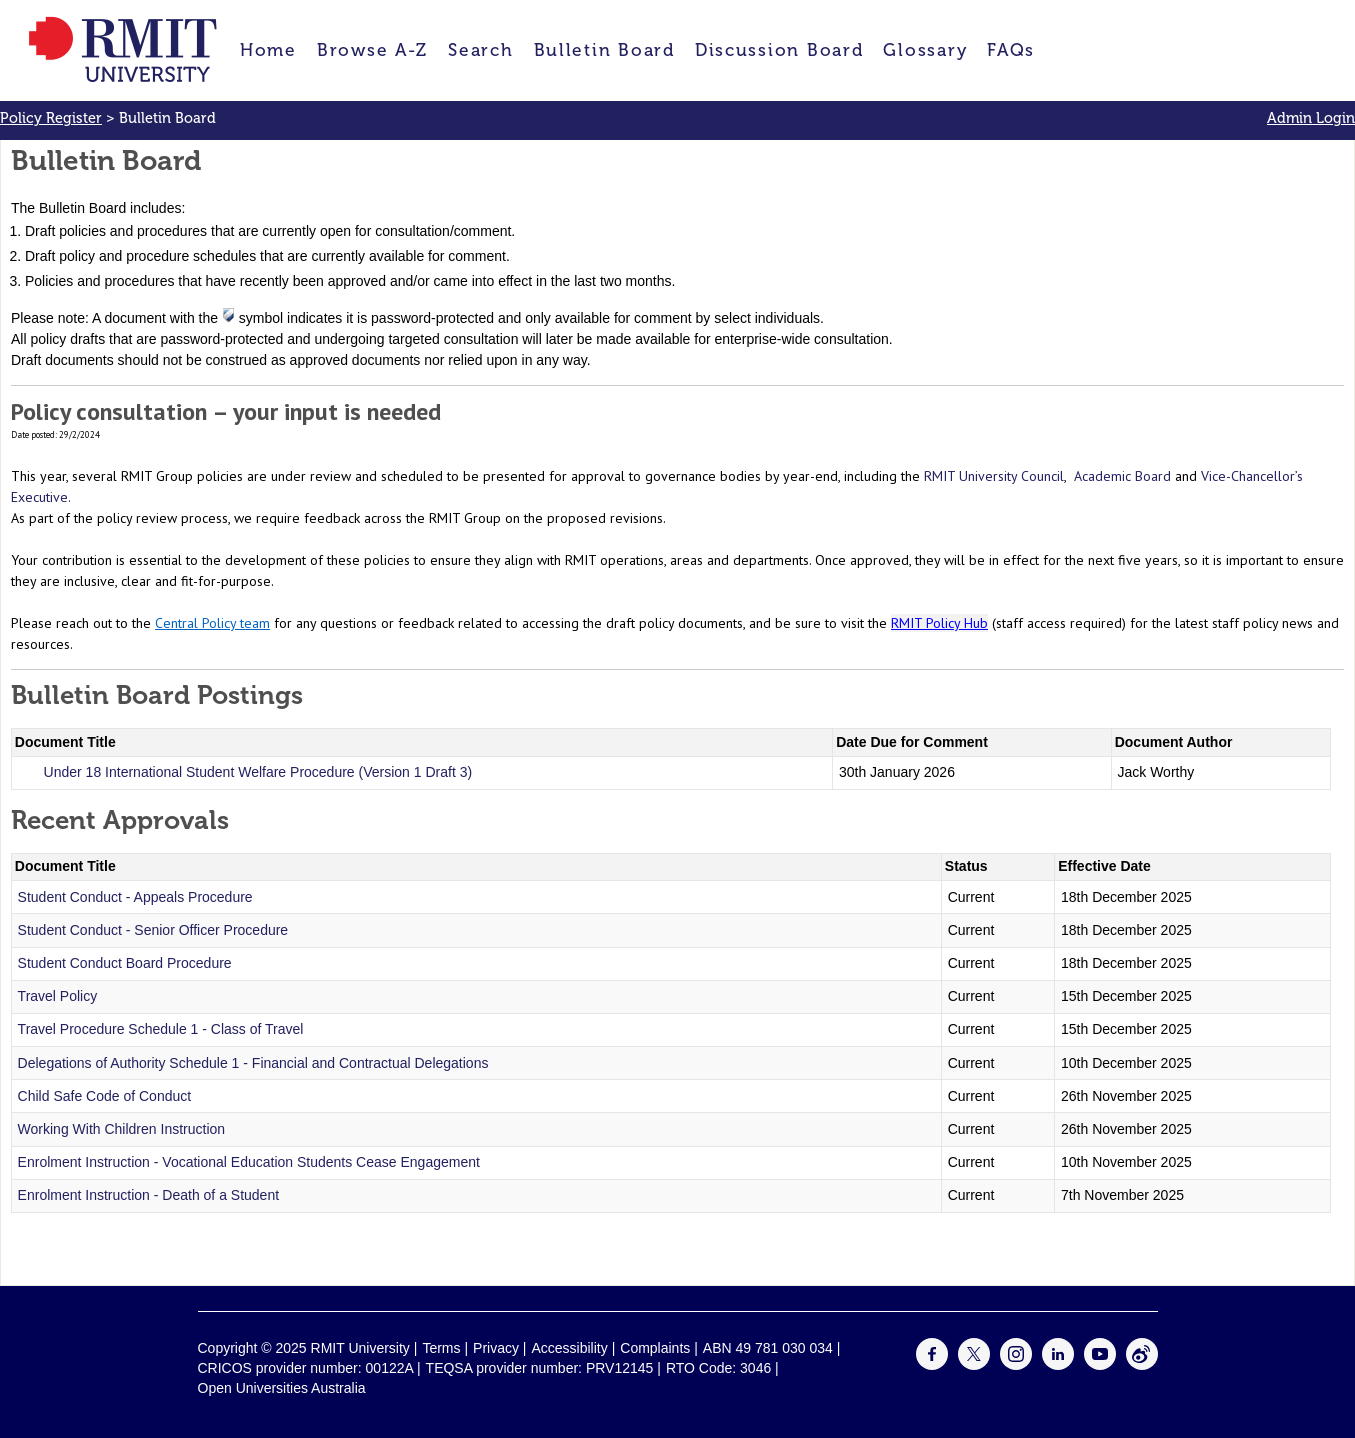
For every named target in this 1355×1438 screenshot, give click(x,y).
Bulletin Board (604, 50)
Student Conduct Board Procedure (125, 963)
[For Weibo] (1142, 1365)
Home (268, 50)
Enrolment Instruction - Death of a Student (148, 1195)
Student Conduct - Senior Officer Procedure (153, 930)
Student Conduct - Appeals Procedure (135, 897)
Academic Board (1122, 476)
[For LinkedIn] (1058, 1365)
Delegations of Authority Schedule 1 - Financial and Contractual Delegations (253, 1063)
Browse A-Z (372, 50)
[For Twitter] (974, 1365)
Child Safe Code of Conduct (105, 1096)
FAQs (1011, 50)
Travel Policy (58, 996)
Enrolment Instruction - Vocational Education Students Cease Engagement (249, 1162)
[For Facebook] (932, 1365)
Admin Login (1311, 118)
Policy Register (51, 118)
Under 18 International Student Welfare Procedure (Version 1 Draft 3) (258, 772)
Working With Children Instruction (121, 1129)
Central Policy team (212, 623)
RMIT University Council (994, 476)
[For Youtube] (1100, 1365)
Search (480, 50)
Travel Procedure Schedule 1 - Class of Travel (161, 1029)
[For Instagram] (1016, 1365)
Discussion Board (779, 50)
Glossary (925, 50)
